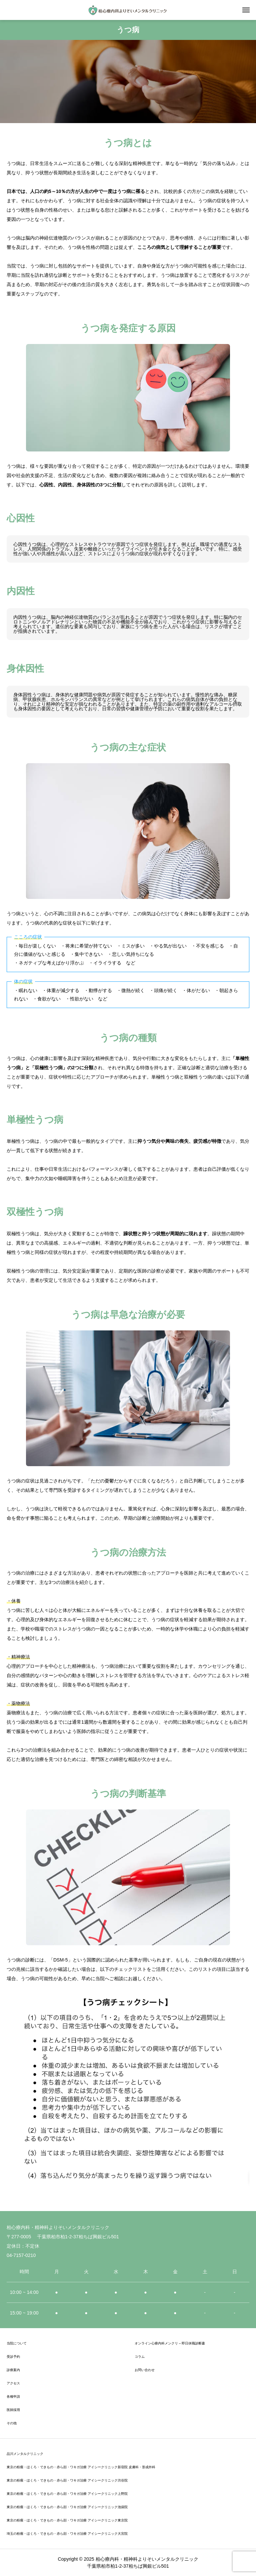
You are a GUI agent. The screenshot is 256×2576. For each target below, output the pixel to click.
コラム (140, 2356)
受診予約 (13, 2356)
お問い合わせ (145, 2370)
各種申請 (13, 2396)
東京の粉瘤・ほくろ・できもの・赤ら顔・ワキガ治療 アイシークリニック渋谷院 (67, 2480)
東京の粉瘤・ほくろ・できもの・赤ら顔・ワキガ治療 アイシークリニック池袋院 (67, 2507)
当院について (17, 2343)
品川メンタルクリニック (25, 2454)
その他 (12, 2423)
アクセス (13, 2383)
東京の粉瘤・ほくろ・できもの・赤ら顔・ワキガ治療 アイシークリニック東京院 (67, 2520)
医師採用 (13, 2410)
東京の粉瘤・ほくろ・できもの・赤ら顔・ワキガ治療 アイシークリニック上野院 (67, 2493)
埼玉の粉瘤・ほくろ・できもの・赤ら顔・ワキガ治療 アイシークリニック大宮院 (67, 2533)
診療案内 (13, 2370)
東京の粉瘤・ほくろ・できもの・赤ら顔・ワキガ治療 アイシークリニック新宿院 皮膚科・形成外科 (81, 2467)
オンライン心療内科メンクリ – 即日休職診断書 (170, 2343)
